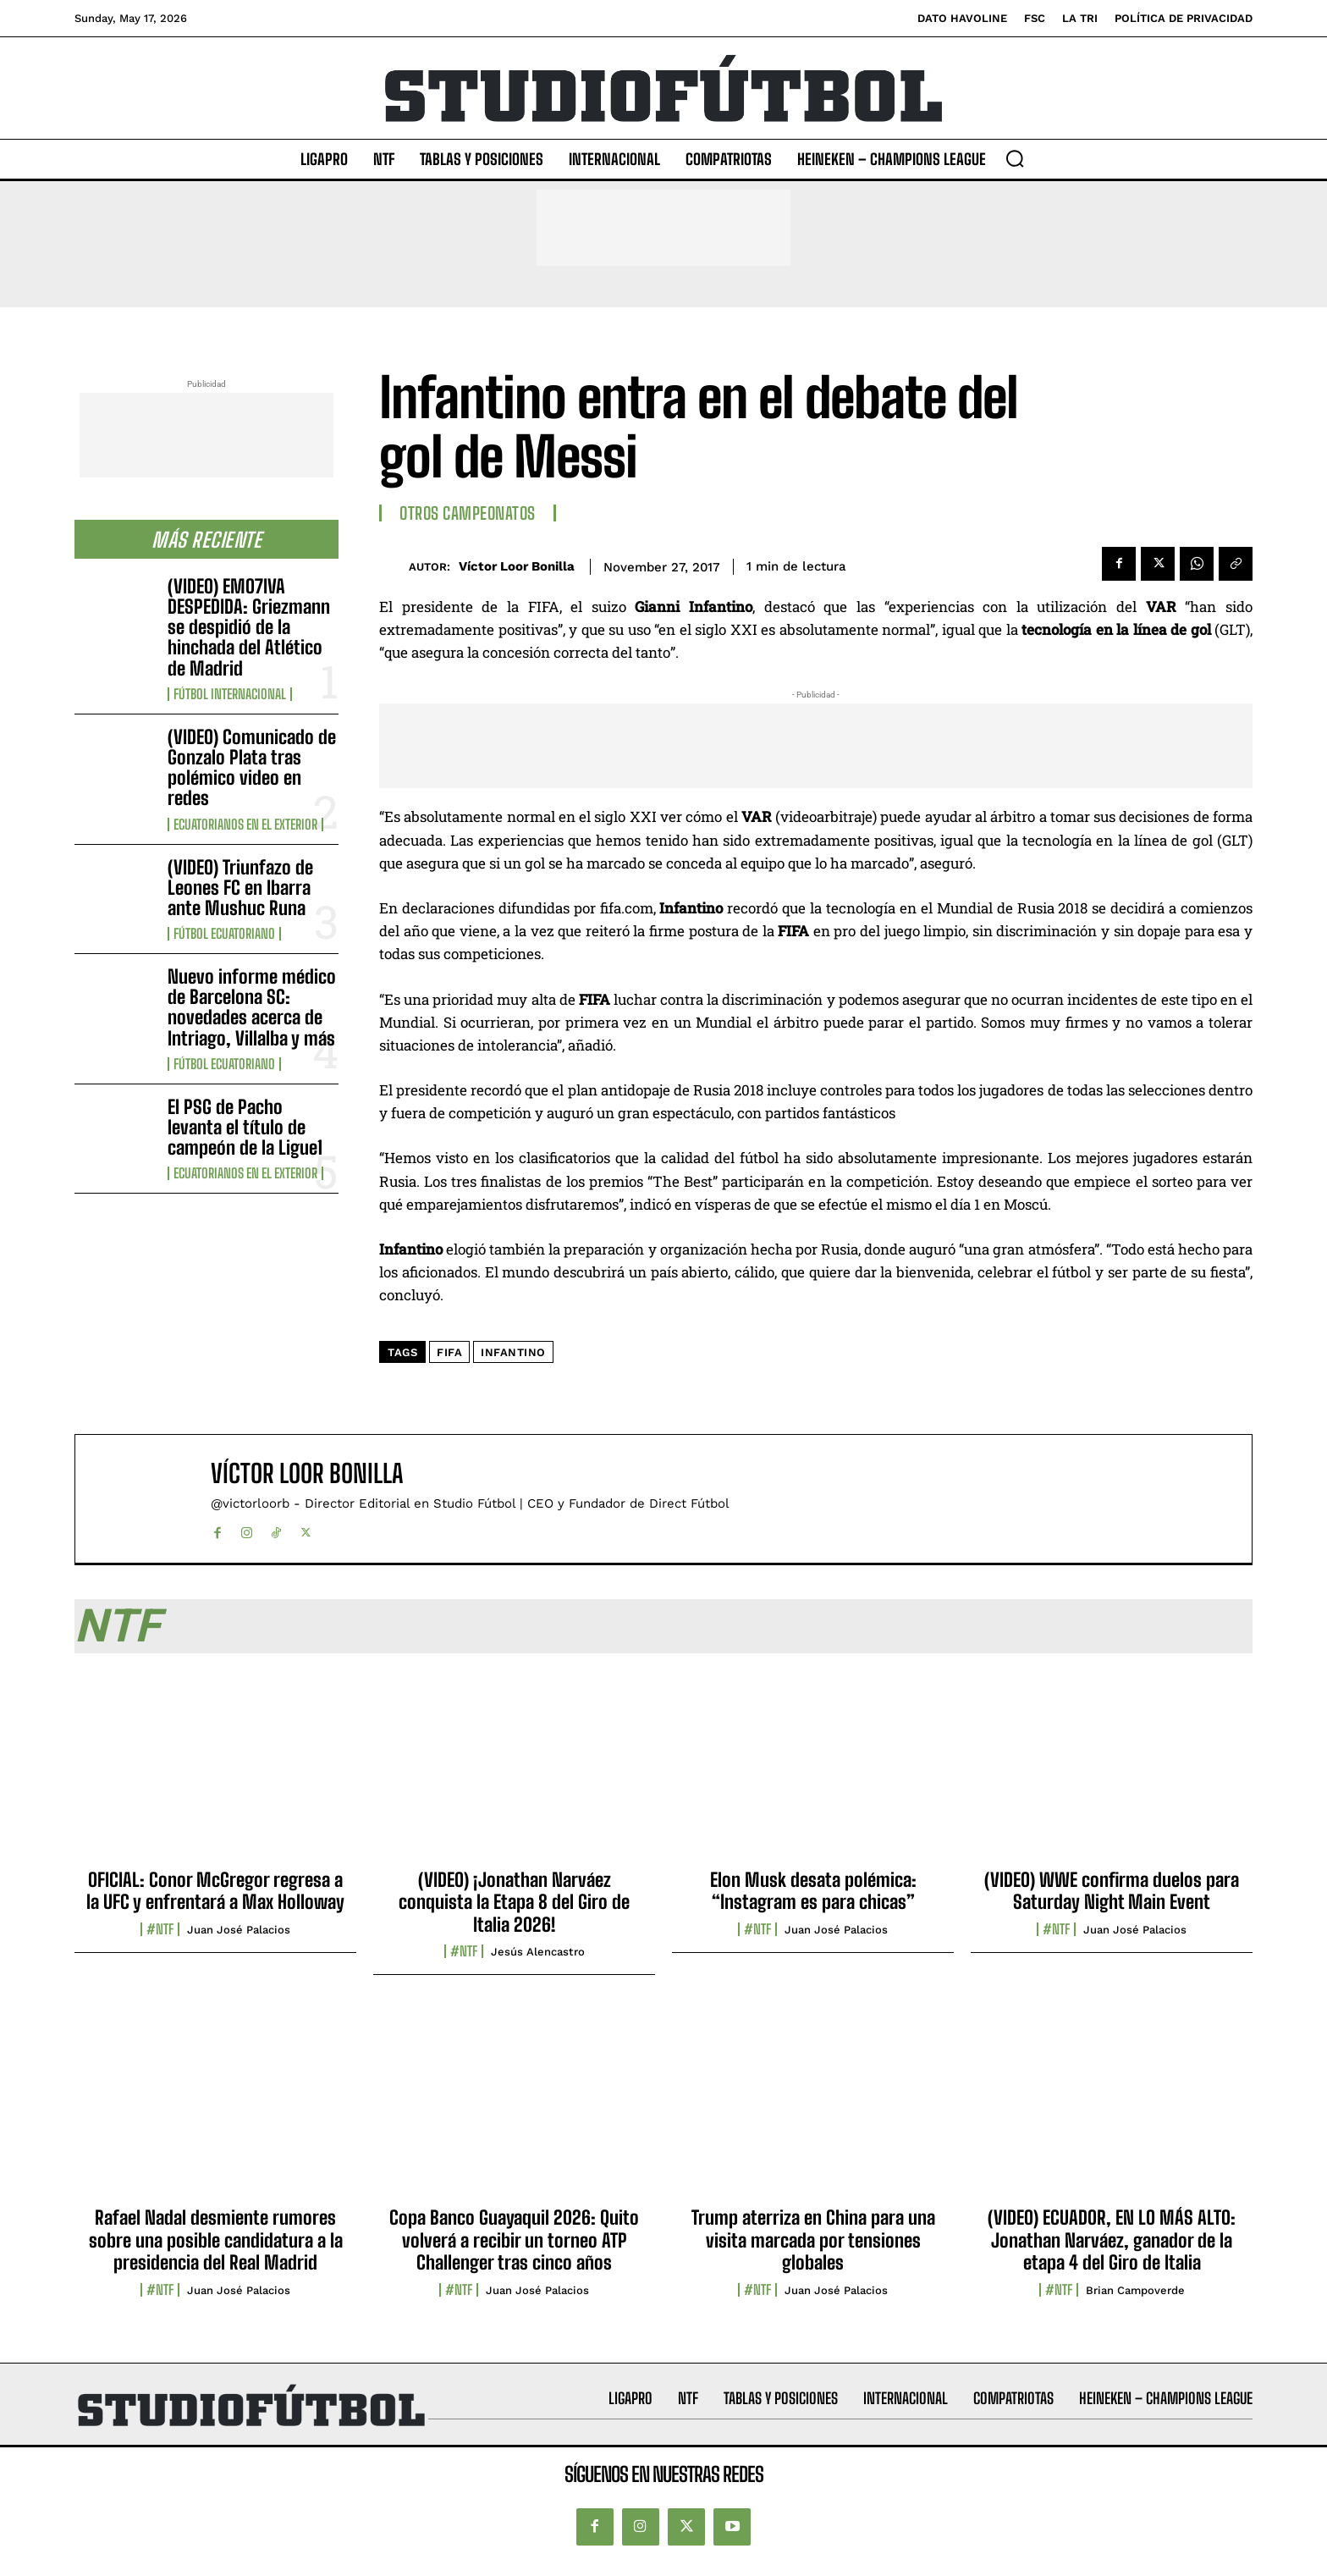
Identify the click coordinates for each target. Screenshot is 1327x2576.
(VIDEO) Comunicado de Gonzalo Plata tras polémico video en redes (252, 767)
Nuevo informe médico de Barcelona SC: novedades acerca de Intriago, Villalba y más (252, 1007)
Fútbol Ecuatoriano (224, 933)
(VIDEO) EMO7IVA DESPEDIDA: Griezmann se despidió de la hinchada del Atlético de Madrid (249, 627)
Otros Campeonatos (467, 513)
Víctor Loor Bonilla (517, 566)
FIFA (449, 1352)
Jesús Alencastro (538, 1951)
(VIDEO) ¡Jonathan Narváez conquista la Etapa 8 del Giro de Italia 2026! (514, 1902)
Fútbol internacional (229, 694)
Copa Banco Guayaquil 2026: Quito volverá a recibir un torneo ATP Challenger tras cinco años (514, 2240)
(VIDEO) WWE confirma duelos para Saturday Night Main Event (1111, 1890)
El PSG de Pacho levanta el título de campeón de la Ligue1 (245, 1127)
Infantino (513, 1352)
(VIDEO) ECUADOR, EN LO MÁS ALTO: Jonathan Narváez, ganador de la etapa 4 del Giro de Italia (1112, 2240)
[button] (1014, 158)
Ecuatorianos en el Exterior (245, 824)
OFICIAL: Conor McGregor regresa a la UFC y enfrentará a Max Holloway (215, 1890)
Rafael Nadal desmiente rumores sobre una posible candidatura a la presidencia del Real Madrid (216, 2240)
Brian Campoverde (1135, 2290)
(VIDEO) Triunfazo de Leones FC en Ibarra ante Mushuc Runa (240, 887)
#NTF (159, 1929)
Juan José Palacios (238, 1929)
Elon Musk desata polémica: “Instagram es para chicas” (813, 1890)
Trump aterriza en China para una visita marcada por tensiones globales (813, 2240)
